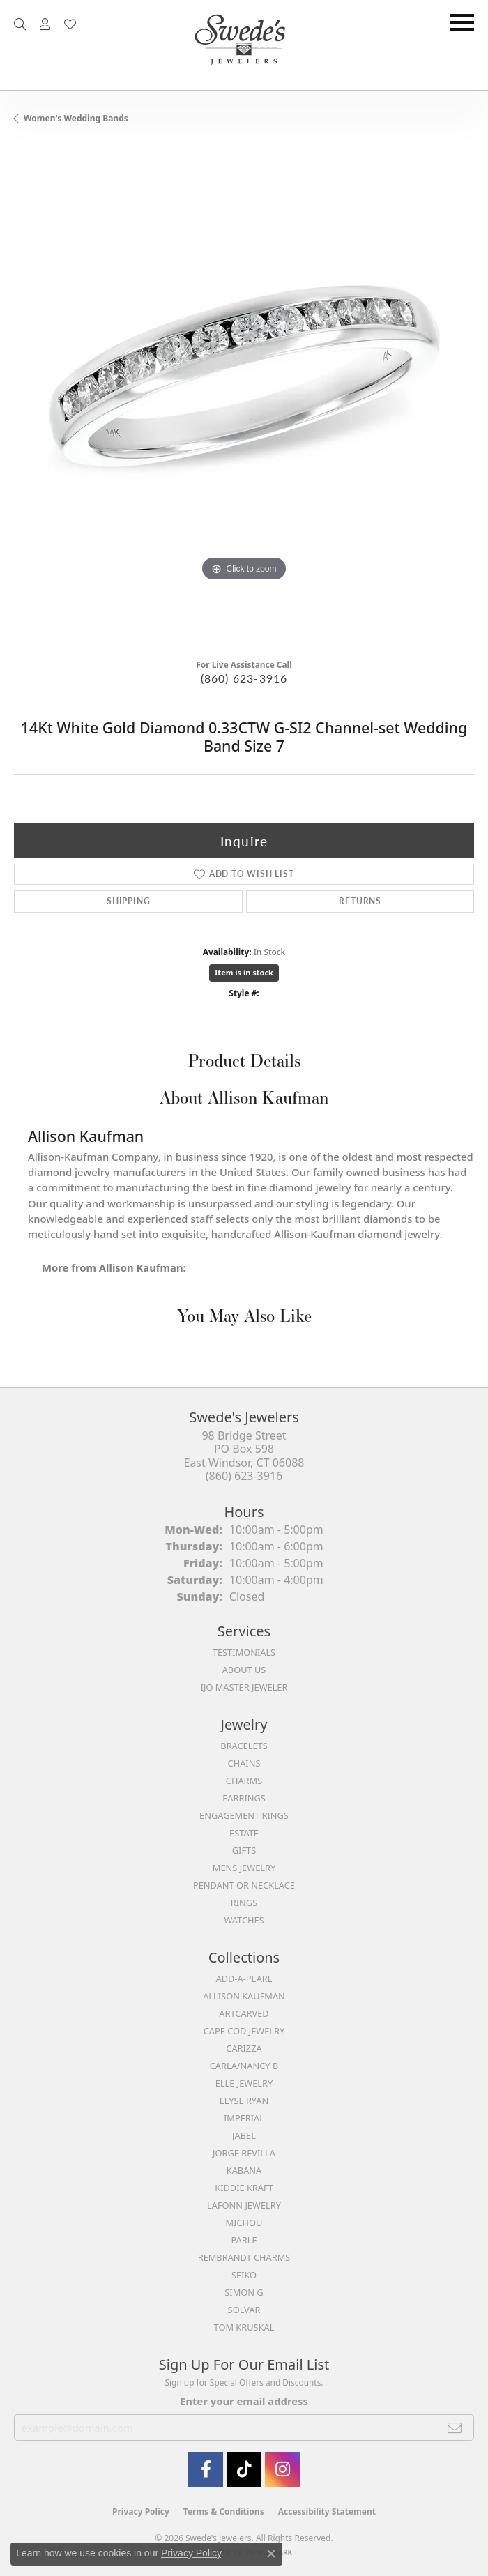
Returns (360, 901)
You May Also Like (244, 1315)
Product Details (244, 1060)
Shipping (128, 901)
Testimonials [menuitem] (244, 1652)
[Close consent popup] (271, 2554)
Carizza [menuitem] (243, 2048)
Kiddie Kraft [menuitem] (244, 2187)
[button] (20, 24)
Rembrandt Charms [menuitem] (244, 2257)
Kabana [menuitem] (244, 2170)
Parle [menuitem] (244, 2240)
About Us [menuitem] (244, 1669)
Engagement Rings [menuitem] (244, 1815)
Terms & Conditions (223, 2511)
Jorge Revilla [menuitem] (244, 2153)
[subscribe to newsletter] (454, 2427)
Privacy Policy (140, 2511)
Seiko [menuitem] (244, 2275)
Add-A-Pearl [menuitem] (244, 1978)
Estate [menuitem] (244, 1833)
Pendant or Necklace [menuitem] (244, 1885)
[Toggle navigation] (462, 22)
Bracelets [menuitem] (243, 1745)
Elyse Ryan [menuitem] (244, 2100)
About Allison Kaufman (244, 1097)
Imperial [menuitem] (244, 2118)
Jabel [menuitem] (244, 2135)
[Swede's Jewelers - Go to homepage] (244, 45)
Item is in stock (244, 972)
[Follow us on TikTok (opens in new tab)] (244, 2469)
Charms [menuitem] (244, 1780)
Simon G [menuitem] (243, 2292)
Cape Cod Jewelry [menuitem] (244, 2031)
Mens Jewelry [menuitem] (244, 1867)
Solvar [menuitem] (244, 2309)
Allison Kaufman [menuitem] (244, 1996)
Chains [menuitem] (244, 1763)
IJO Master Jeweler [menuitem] (244, 1687)
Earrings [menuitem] (244, 1798)
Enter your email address (244, 2401)
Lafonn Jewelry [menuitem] (244, 2205)
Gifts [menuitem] (244, 1850)
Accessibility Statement (327, 2511)
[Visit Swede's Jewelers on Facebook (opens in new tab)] (205, 2469)
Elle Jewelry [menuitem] (244, 2083)
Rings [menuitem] (244, 1902)
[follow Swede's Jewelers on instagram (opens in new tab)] (282, 2469)
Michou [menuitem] (244, 2222)
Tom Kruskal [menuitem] (244, 2327)
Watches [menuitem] (244, 1920)
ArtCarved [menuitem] (243, 2013)
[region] (244, 397)
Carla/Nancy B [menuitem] (244, 2065)
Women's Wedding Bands (76, 118)
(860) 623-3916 (244, 678)
